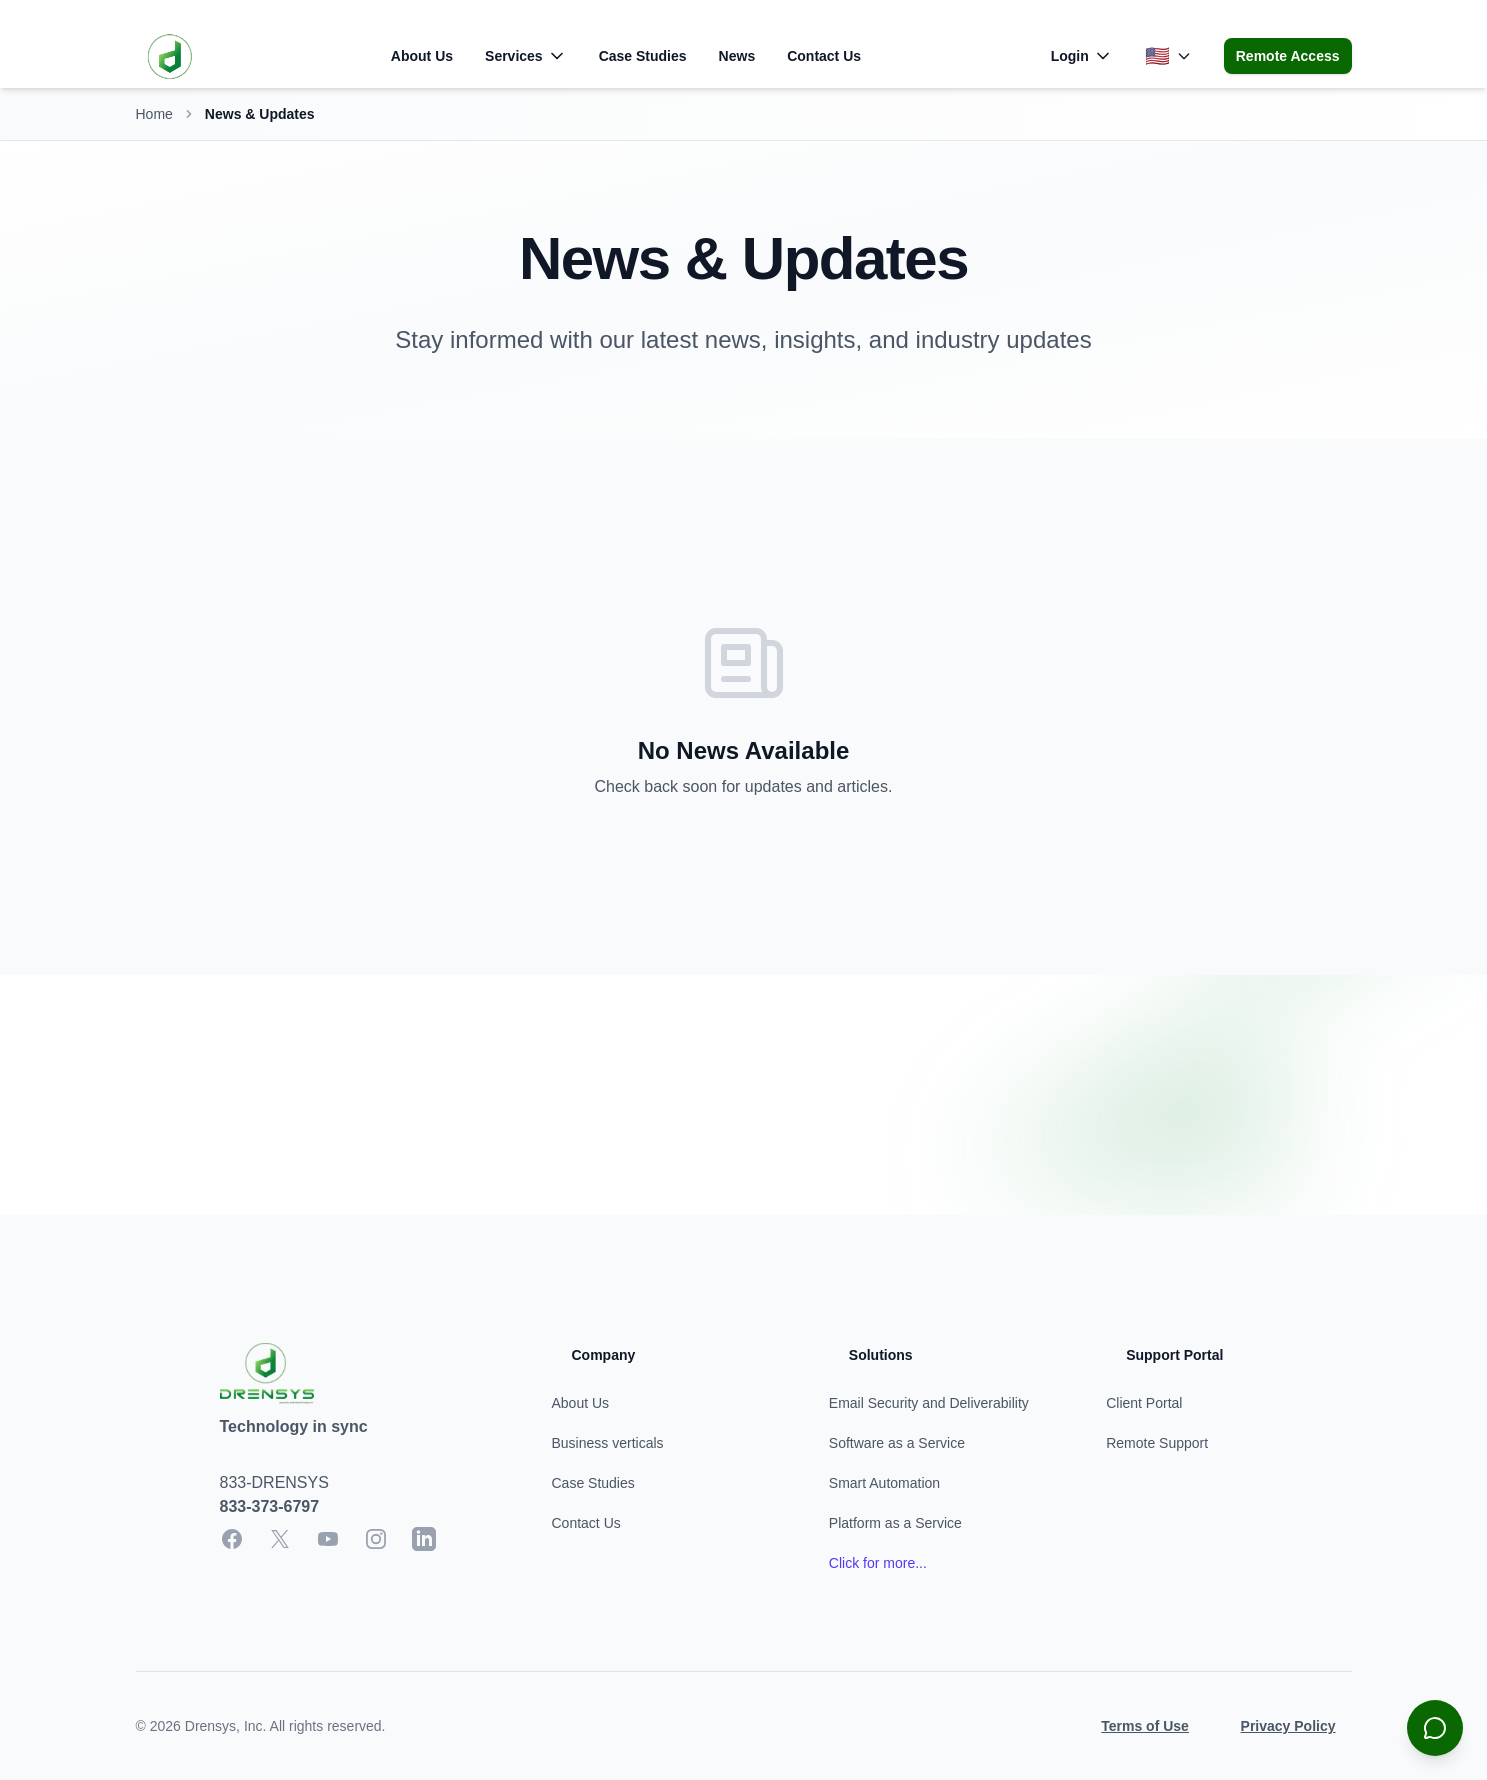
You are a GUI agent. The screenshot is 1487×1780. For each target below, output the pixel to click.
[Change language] (1168, 56)
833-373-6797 (270, 1506)
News (737, 56)
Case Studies (643, 56)
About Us (422, 56)
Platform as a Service (895, 1523)
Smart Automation (884, 1483)
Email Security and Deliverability (929, 1403)
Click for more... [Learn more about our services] (878, 1563)
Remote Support (1157, 1443)
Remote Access (1288, 56)
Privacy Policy (1288, 1726)
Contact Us (824, 56)
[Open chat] (1435, 1728)
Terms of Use (1145, 1726)
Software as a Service (897, 1443)
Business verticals (608, 1443)
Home (154, 114)
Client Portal (1144, 1403)
